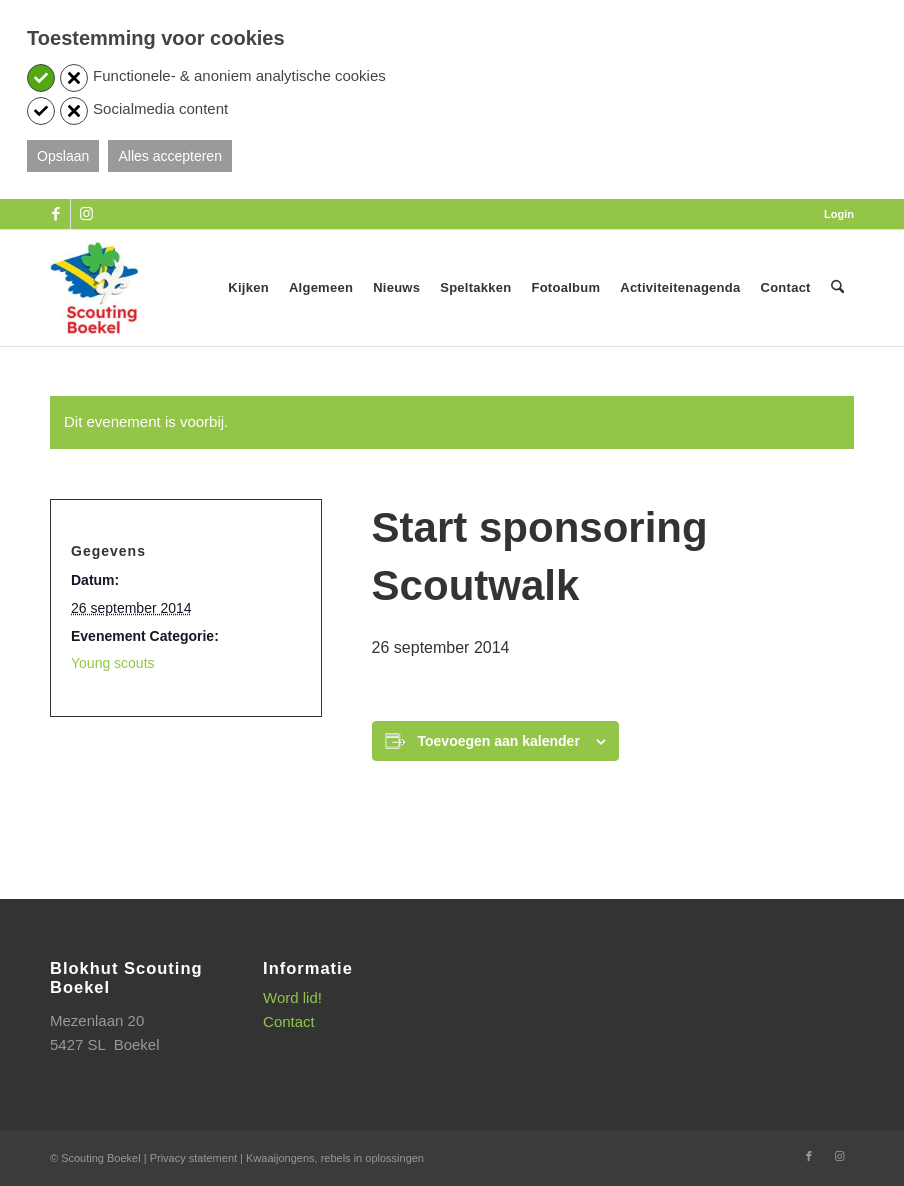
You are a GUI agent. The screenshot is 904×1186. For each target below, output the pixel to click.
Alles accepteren (170, 156)
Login (839, 214)
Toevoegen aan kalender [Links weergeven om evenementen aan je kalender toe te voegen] (499, 741)
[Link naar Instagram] (86, 214)
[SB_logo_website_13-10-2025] (94, 288)
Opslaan (63, 156)
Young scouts (113, 663)
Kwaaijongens (280, 1158)
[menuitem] (834, 214)
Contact (289, 1021)
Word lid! (292, 997)
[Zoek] (837, 288)
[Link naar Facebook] (55, 214)
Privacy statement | (198, 1158)
